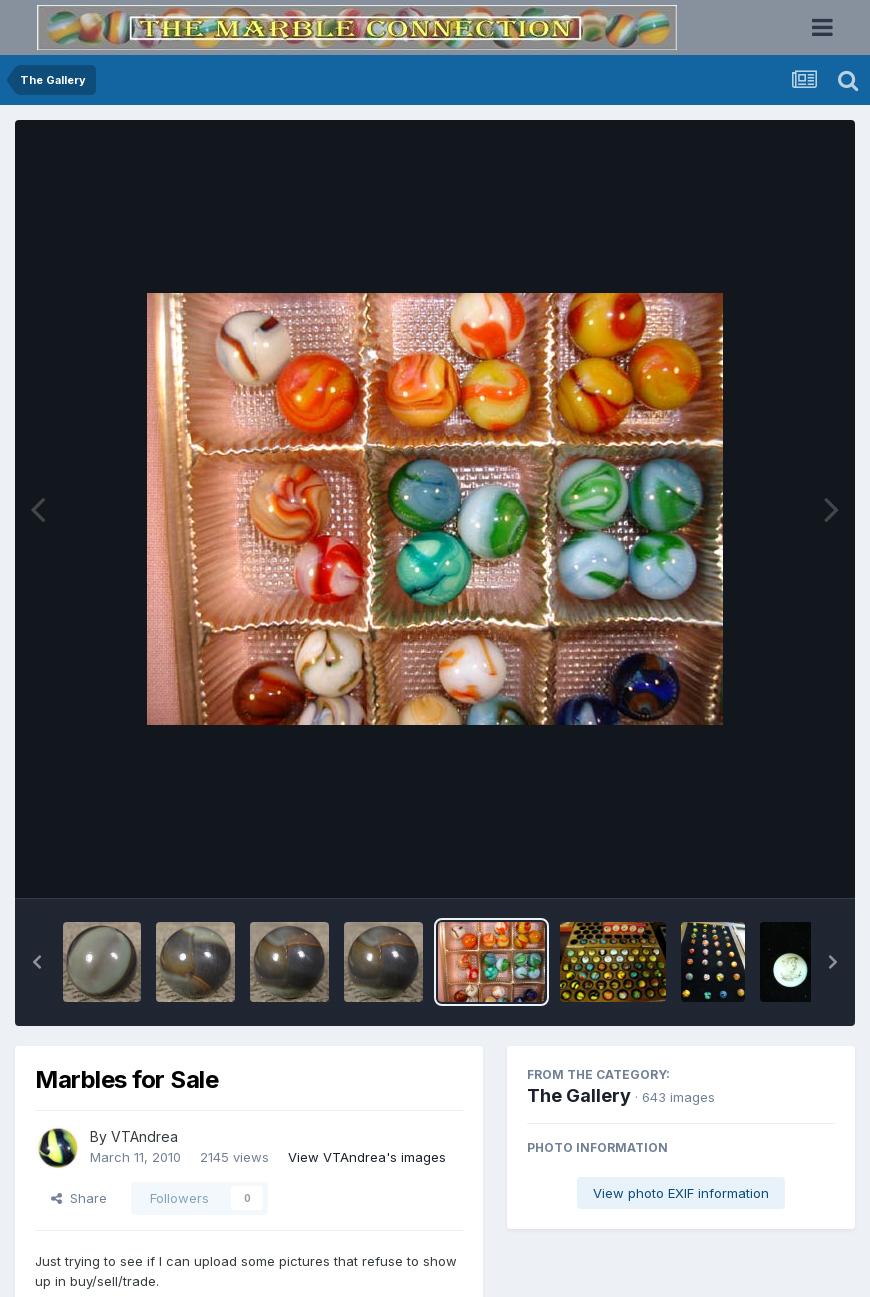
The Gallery (579, 1095)
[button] (37, 962)
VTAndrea (144, 1136)
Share (79, 1198)
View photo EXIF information (681, 1193)
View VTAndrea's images (367, 1157)
